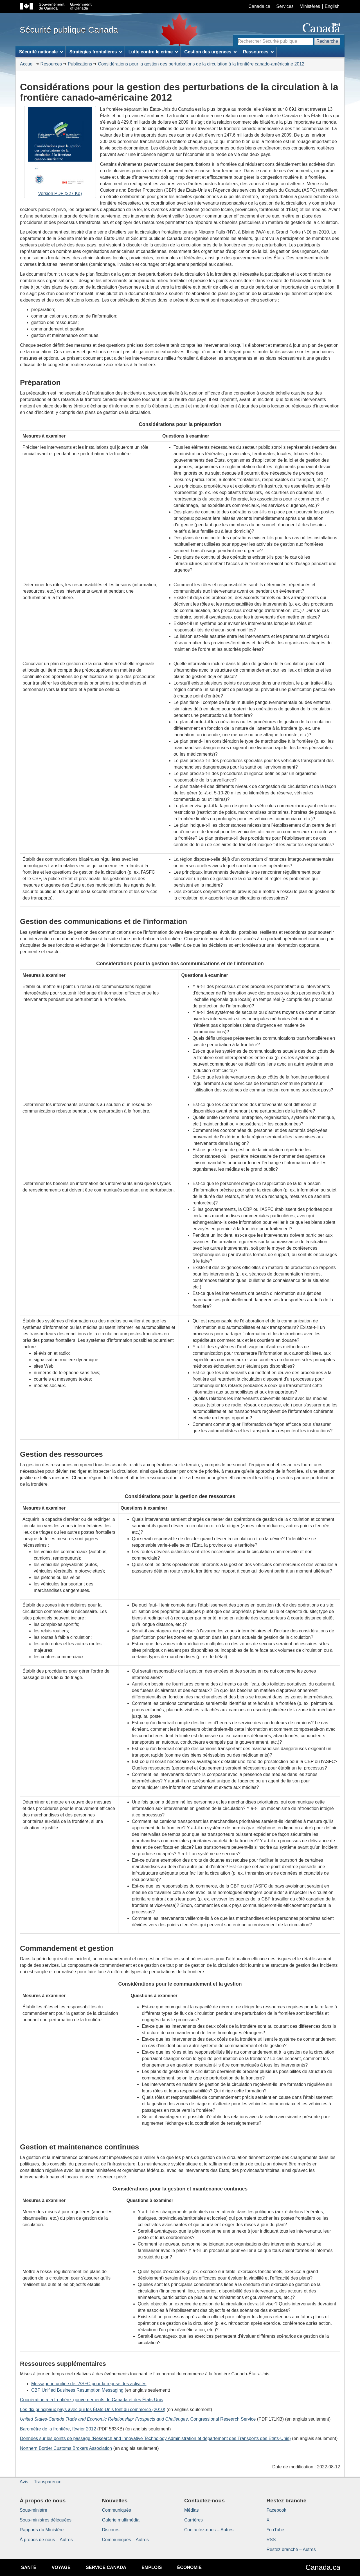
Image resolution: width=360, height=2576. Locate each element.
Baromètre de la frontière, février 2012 (58, 2429)
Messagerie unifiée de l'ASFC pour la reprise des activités (88, 2383)
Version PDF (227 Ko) (60, 152)
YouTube (275, 2529)
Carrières (193, 2520)
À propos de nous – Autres (46, 2539)
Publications (80, 64)
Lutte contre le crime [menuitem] (153, 51)
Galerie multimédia (121, 2520)
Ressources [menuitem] (258, 51)
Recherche (327, 41)
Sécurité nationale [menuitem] (41, 51)
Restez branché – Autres (291, 2549)
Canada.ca (259, 6)
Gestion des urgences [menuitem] (210, 51)
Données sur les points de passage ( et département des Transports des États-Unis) (155, 2438)
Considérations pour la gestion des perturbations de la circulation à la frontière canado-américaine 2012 (201, 64)
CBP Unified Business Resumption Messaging (77, 2390)
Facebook (276, 2510)
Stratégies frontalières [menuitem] (95, 51)
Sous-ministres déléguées (45, 2520)
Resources (51, 64)
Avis (24, 2481)
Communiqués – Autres (125, 2539)
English (332, 6)
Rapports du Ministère (42, 2529)
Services (284, 6)
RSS (271, 2539)
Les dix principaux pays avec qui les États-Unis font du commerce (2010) (92, 2409)
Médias (191, 2510)
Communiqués (116, 2510)
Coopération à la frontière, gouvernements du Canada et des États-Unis (91, 2399)
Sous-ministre (33, 2510)
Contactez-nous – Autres (208, 2529)
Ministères (310, 6)
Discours (111, 2529)
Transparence (47, 2481)
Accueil (27, 64)
